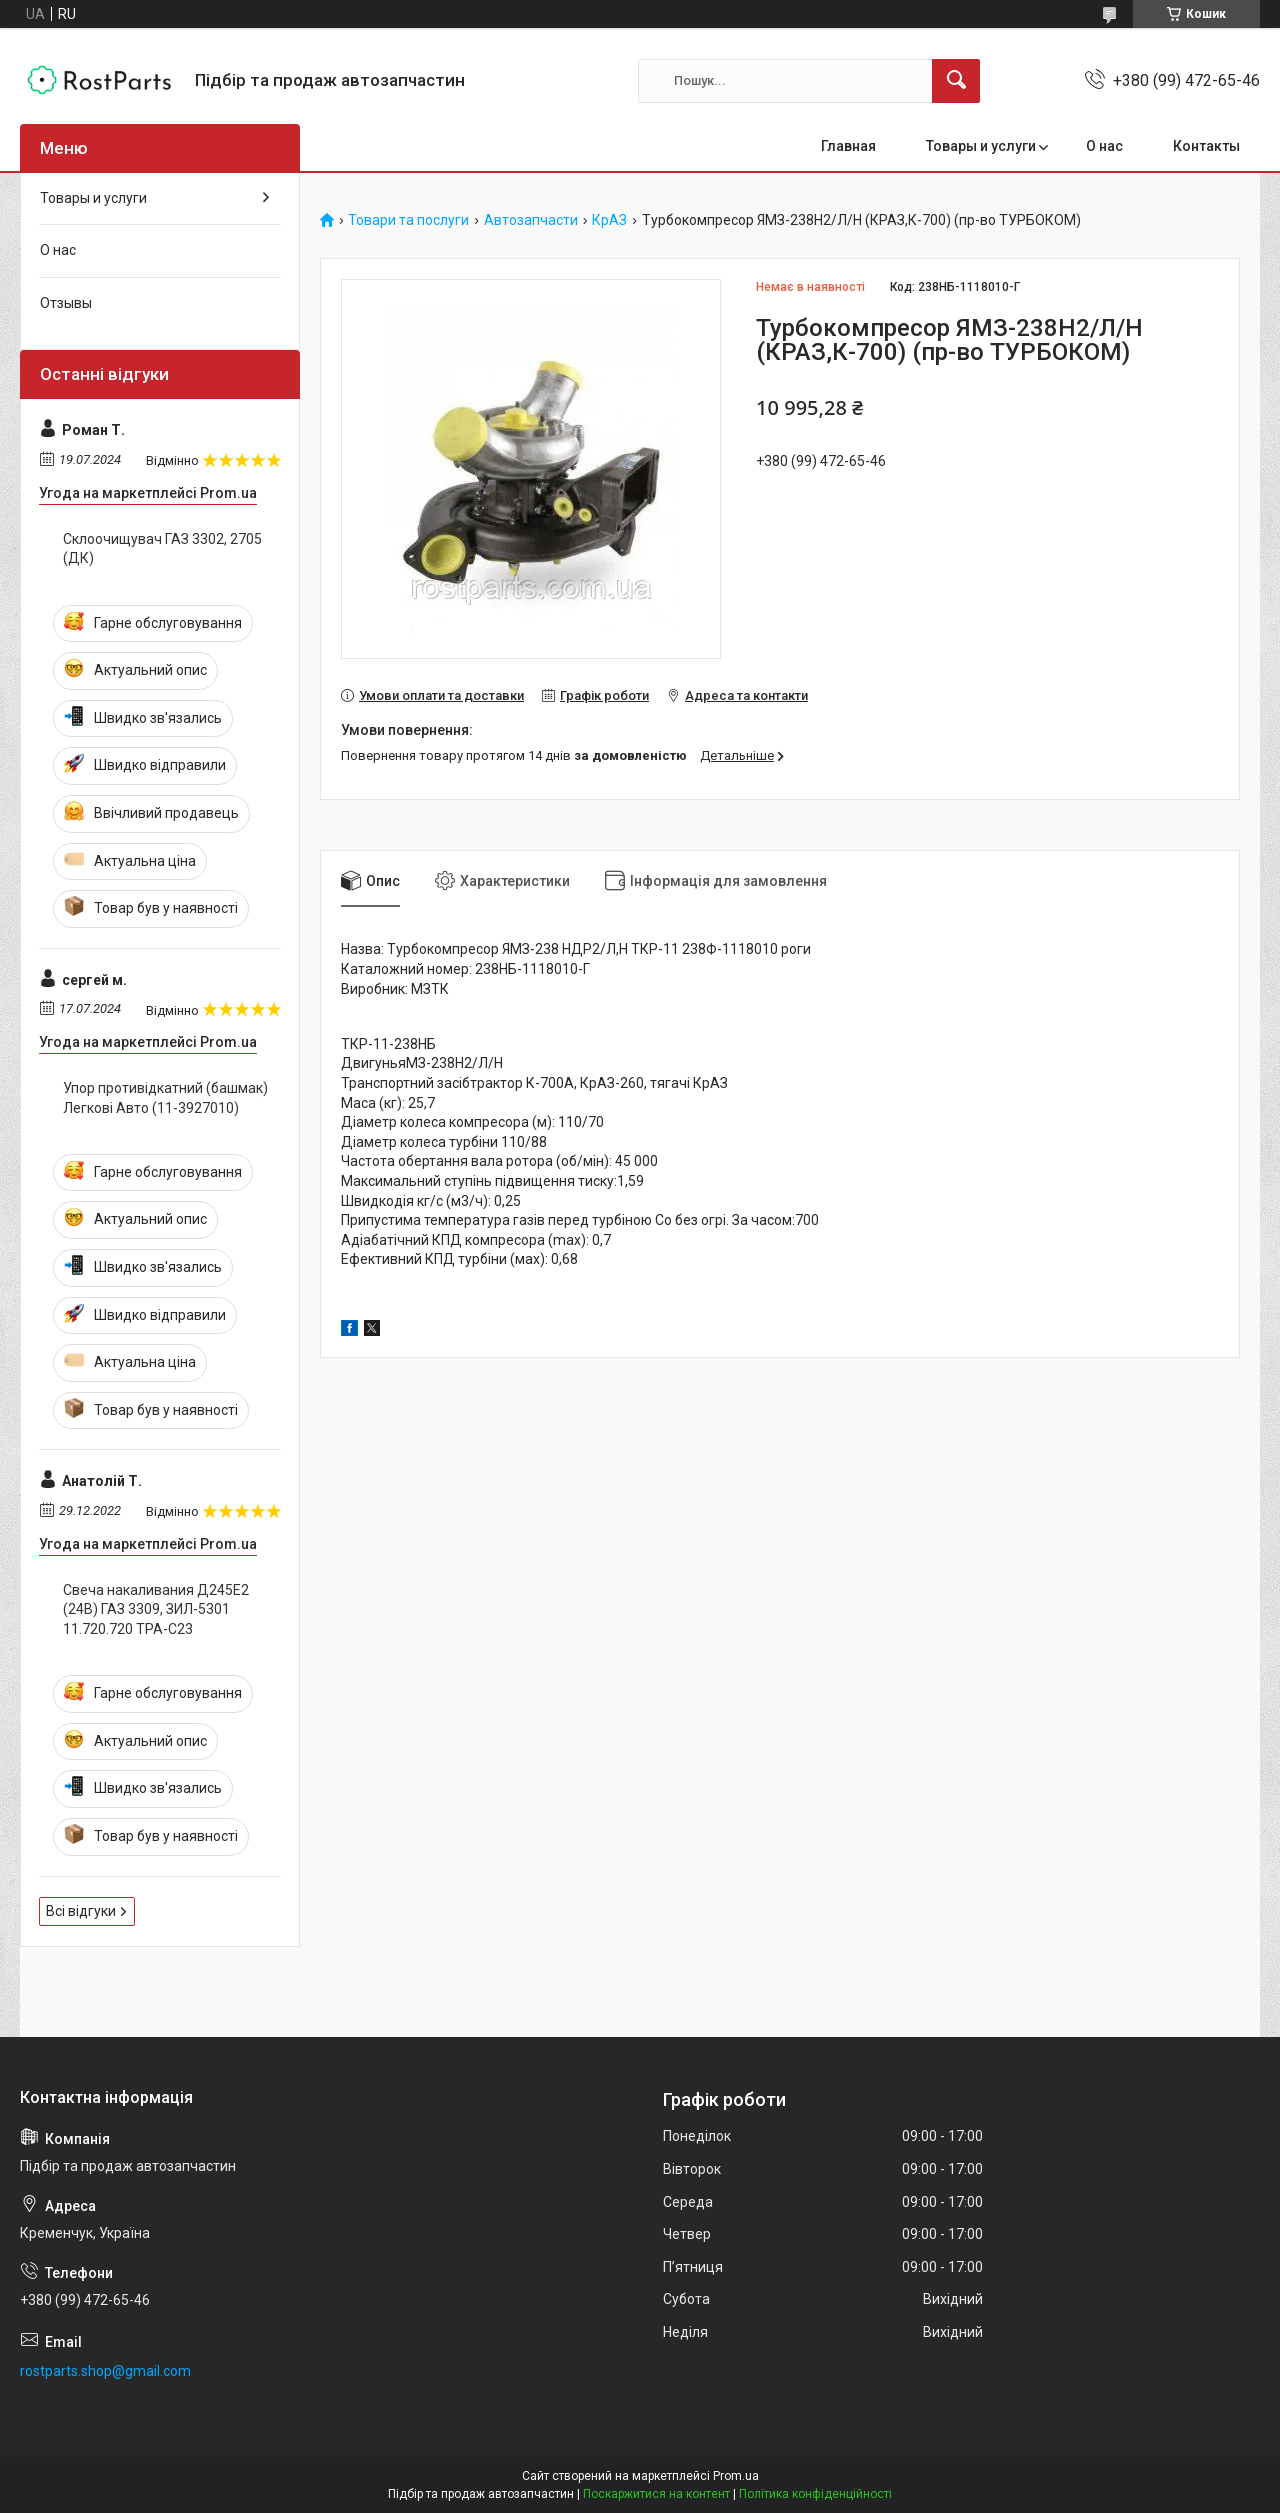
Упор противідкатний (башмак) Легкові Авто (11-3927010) (165, 1098)
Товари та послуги (408, 220)
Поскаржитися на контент (656, 2494)
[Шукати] (956, 81)
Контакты (1206, 146)
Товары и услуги (981, 146)
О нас (1104, 146)
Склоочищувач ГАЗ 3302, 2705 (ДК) (162, 549)
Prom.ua (736, 2476)
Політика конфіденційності (815, 2494)
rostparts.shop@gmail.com (105, 2371)
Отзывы (66, 303)
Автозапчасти (531, 220)
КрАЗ (609, 220)
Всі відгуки (81, 1911)
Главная (848, 146)
